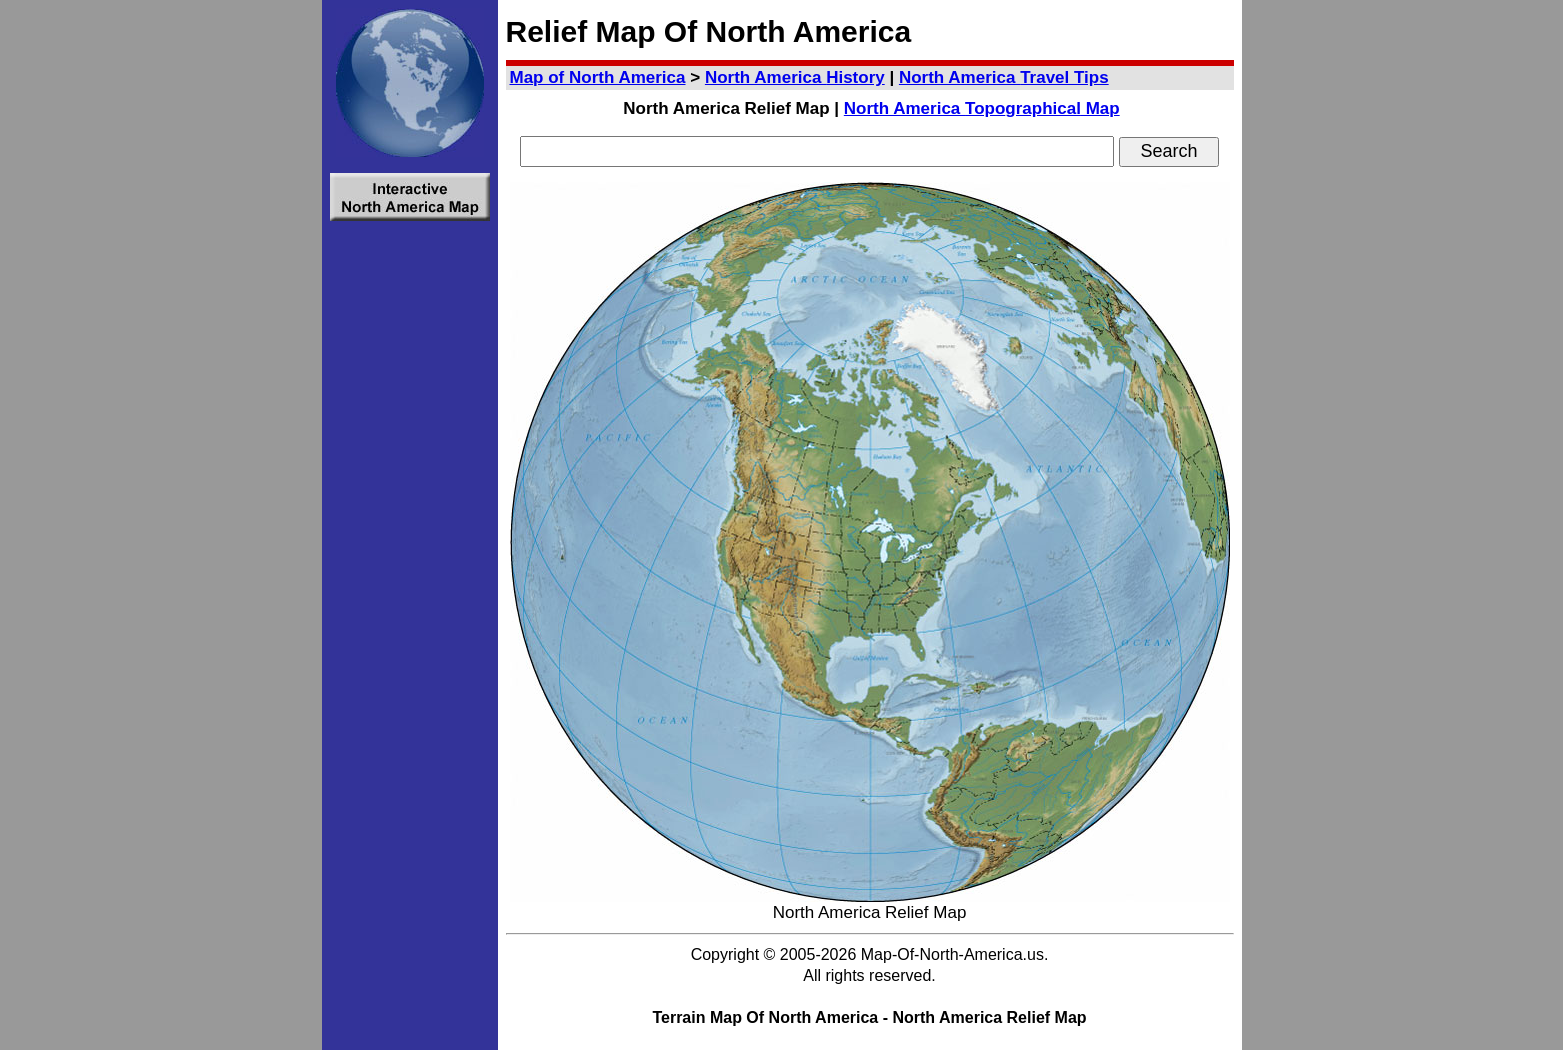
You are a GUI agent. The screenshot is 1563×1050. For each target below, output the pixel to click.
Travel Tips (1004, 77)
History (795, 77)
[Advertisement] (410, 529)
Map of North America (598, 77)
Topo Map (982, 108)
